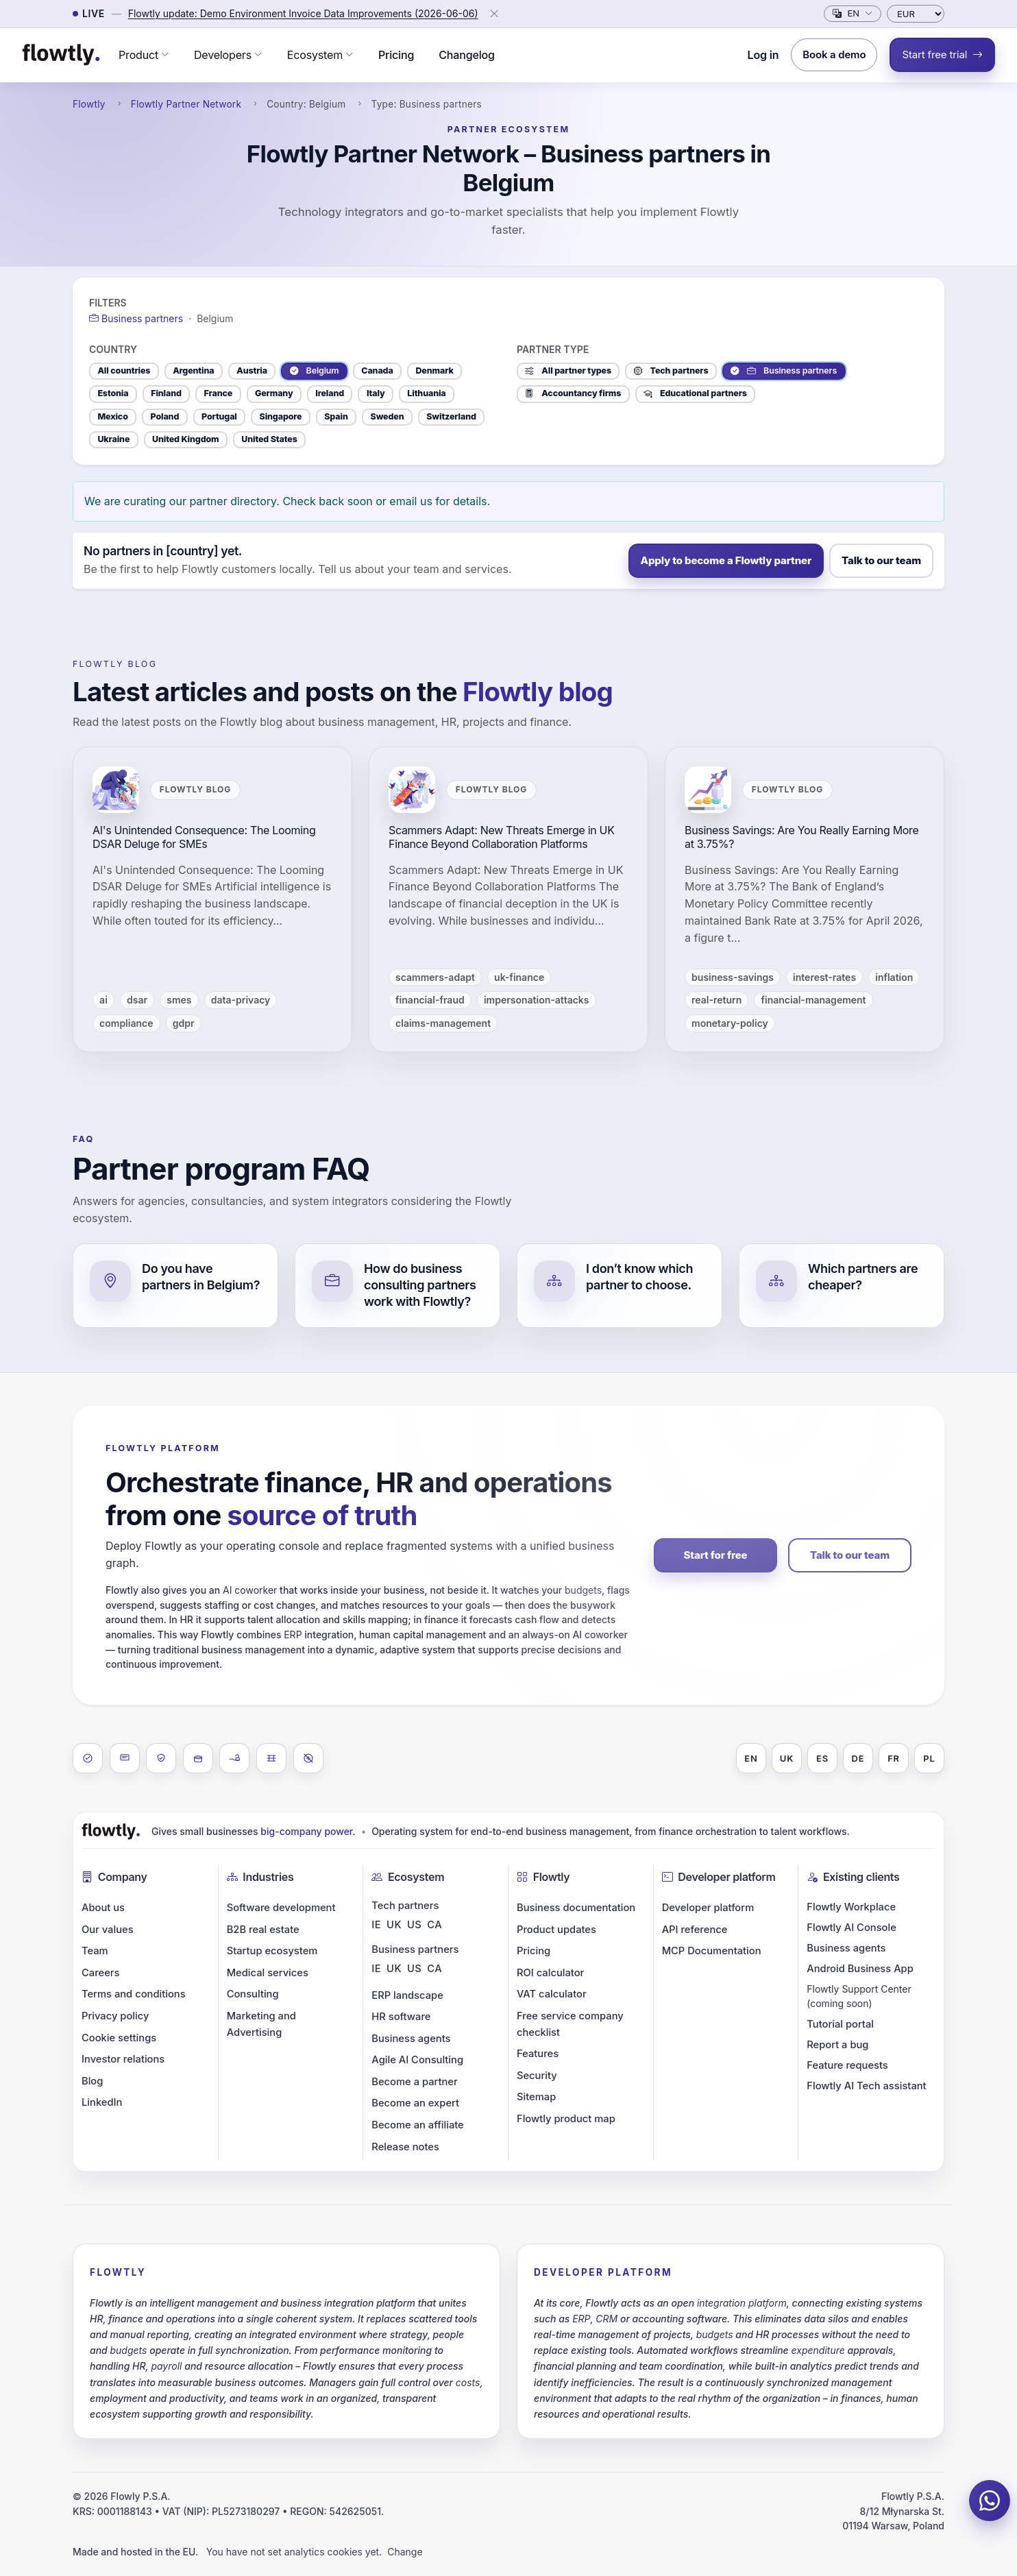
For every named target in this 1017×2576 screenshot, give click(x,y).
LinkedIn (102, 2102)
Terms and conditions (134, 1994)
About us (103, 1907)
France (218, 393)
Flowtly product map (566, 2119)
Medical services (267, 1973)
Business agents (410, 2038)
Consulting (253, 1994)
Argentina (193, 370)
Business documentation (576, 1907)
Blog (92, 2081)
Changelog (467, 55)
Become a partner (414, 2082)
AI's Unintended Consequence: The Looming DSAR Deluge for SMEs (204, 836)
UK (787, 1758)
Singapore (281, 416)
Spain (335, 416)
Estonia (112, 393)
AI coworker (250, 1590)
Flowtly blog (115, 664)
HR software (400, 2016)
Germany (274, 393)
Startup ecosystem (272, 1951)
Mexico (112, 416)
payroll (166, 2366)
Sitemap (536, 2097)
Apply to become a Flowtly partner (726, 560)
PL (929, 1758)
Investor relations (123, 2059)
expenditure (818, 2350)
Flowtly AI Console (851, 1927)
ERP (293, 1634)
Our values (108, 1929)
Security (537, 2075)
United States (269, 439)
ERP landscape (407, 1995)
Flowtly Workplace (851, 1907)
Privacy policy (115, 2016)
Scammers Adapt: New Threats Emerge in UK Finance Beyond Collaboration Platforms (502, 836)
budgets (583, 1590)
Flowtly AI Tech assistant (866, 2086)
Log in (763, 55)
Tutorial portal (840, 2024)
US (414, 1925)
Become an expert (415, 2103)
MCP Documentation (711, 1951)
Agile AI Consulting (417, 2060)
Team (95, 1951)
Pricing (396, 55)
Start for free (716, 1555)
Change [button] (404, 2551)
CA (434, 1925)
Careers (100, 1973)
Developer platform (708, 1907)
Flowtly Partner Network (186, 104)
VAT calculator (552, 1994)
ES (822, 1758)
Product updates (556, 1929)
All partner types (568, 370)
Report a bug (837, 2045)
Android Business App (860, 1969)
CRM (606, 2318)
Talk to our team (881, 560)
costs (468, 2382)
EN (750, 1758)
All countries (123, 370)
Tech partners (671, 370)
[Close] (494, 14)
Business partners (784, 370)
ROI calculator (550, 1973)
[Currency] (915, 14)
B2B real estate (263, 1929)
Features (538, 2054)
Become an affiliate (417, 2125)
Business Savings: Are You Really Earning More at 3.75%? (802, 836)
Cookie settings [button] (119, 2038)
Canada (377, 370)
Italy (376, 393)
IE (376, 1925)
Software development (281, 1907)
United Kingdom (185, 439)
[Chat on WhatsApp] (989, 2500)
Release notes (405, 2147)
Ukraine (113, 439)
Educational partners (695, 393)
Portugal (219, 416)
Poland (165, 416)
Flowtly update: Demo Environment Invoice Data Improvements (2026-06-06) (303, 13)
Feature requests (847, 2065)
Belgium (314, 370)
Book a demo (834, 54)
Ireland (329, 393)
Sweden (387, 416)
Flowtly (89, 104)
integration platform (742, 2303)
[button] (144, 55)
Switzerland (451, 416)
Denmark (434, 370)
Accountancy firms (573, 393)
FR (893, 1758)
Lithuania (426, 393)
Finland (166, 393)
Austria (251, 370)
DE (858, 1758)
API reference (695, 1929)
